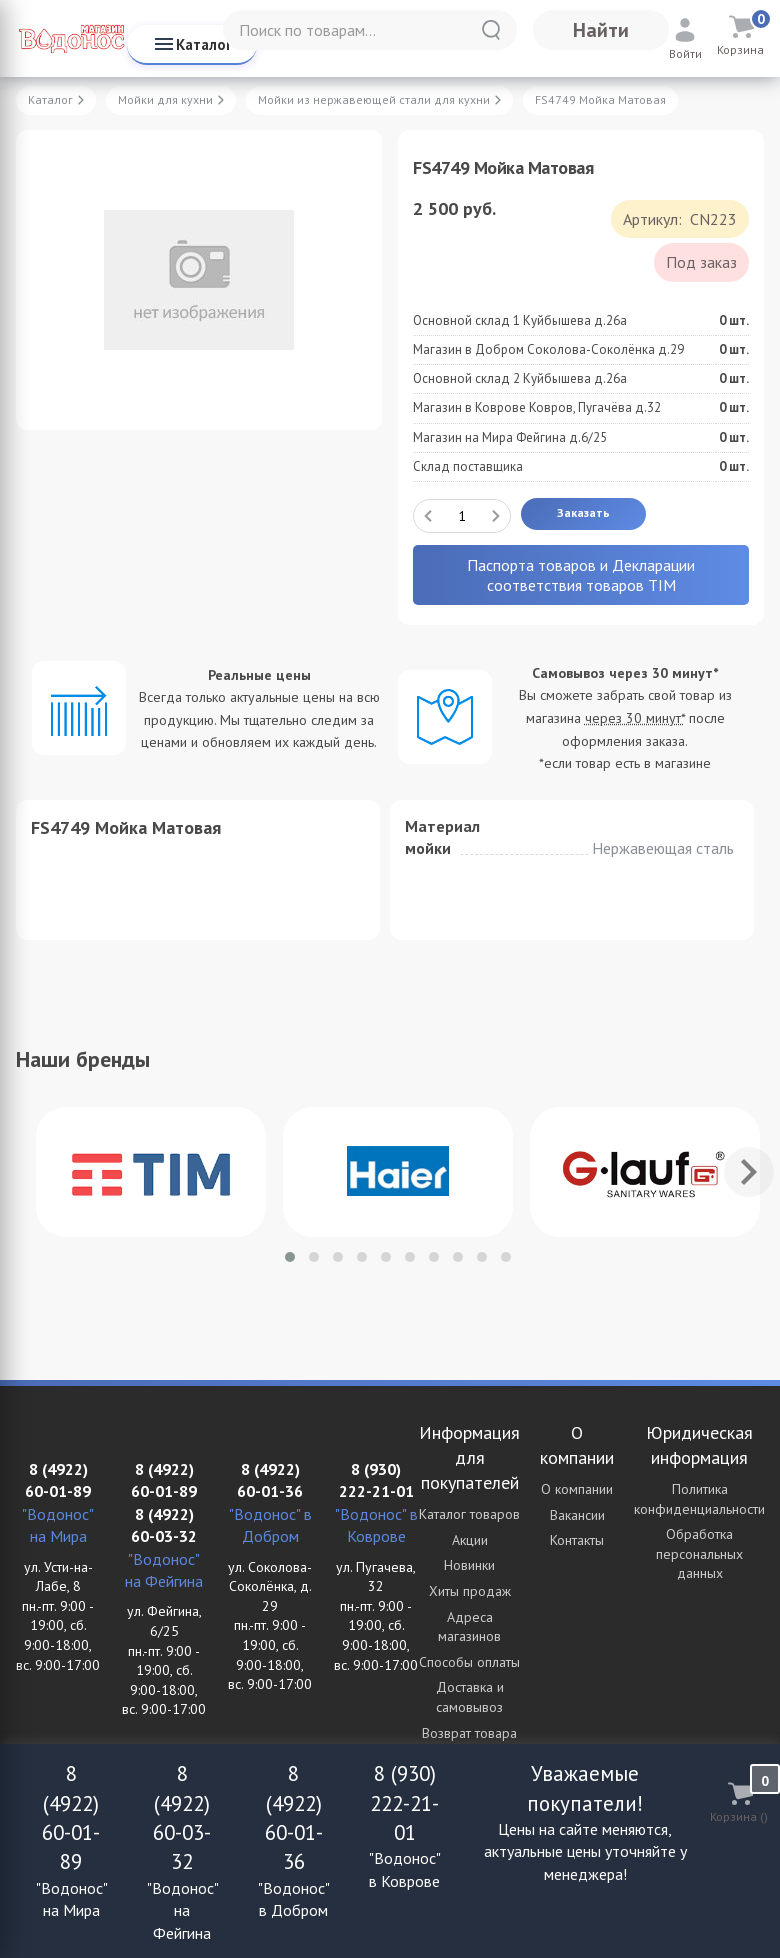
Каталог (192, 44)
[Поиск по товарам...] (370, 30)
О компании (577, 1489)
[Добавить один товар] (496, 516)
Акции (470, 1540)
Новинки (469, 1565)
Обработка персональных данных (699, 1553)
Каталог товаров (469, 1514)
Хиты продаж (470, 1591)
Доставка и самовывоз (470, 1697)
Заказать (583, 512)
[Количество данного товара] (462, 516)
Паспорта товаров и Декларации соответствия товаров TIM (581, 575)
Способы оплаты (469, 1662)
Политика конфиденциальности (699, 1499)
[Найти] (491, 30)
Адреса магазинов (469, 1627)
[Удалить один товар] (428, 516)
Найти (601, 30)
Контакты (577, 1540)
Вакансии (577, 1515)
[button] (290, 1257)
